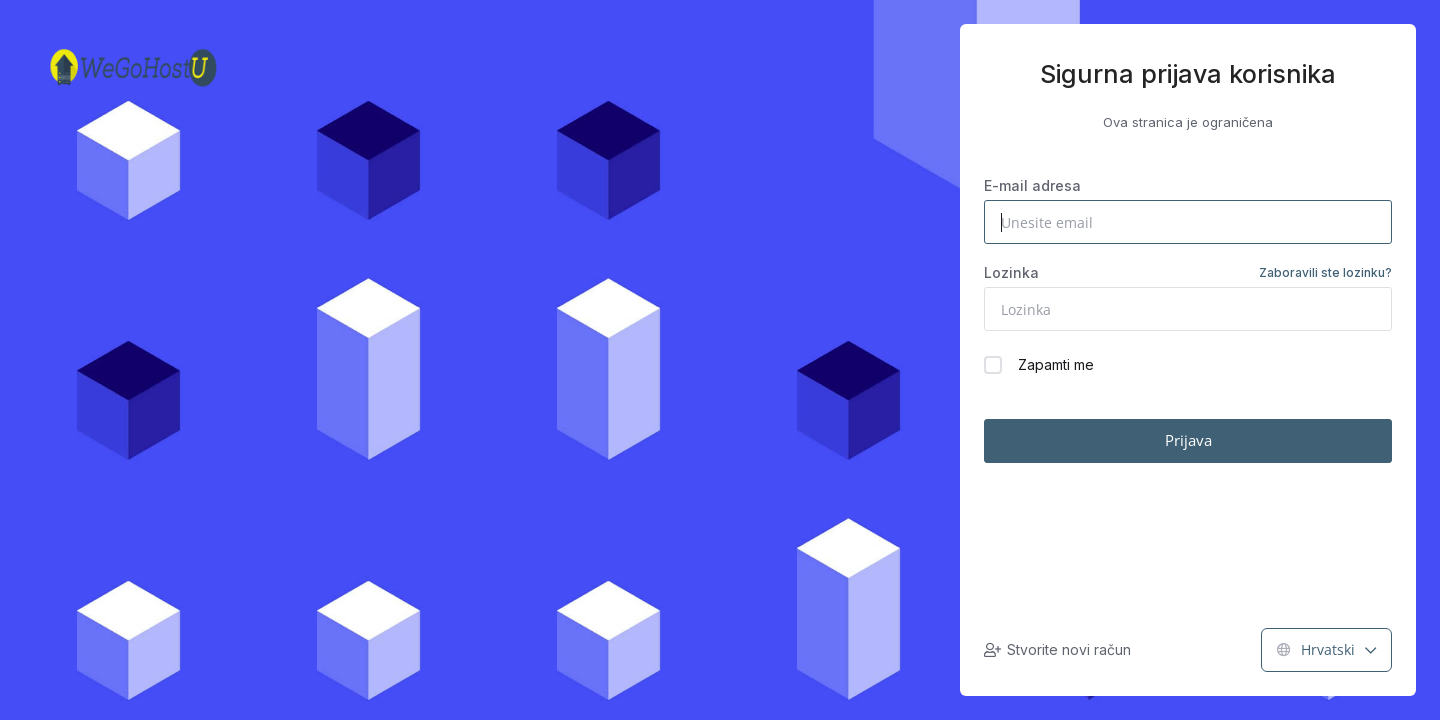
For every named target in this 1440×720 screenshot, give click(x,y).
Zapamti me (1039, 365)
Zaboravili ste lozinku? (1325, 272)
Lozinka (1188, 273)
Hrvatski (1326, 649)
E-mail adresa (1032, 185)
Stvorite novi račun (1057, 649)
